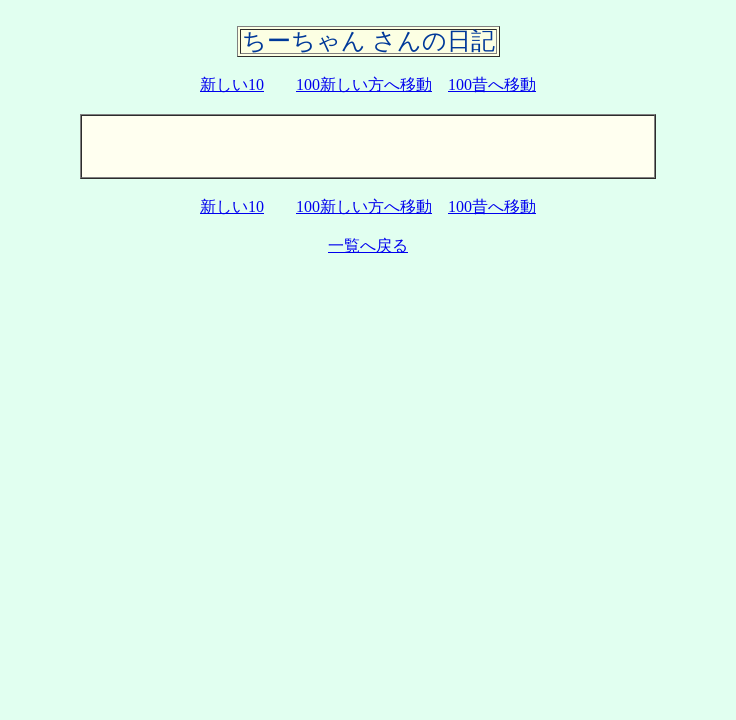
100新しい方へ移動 (364, 84)
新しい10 (232, 84)
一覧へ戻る (368, 245)
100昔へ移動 (492, 84)
